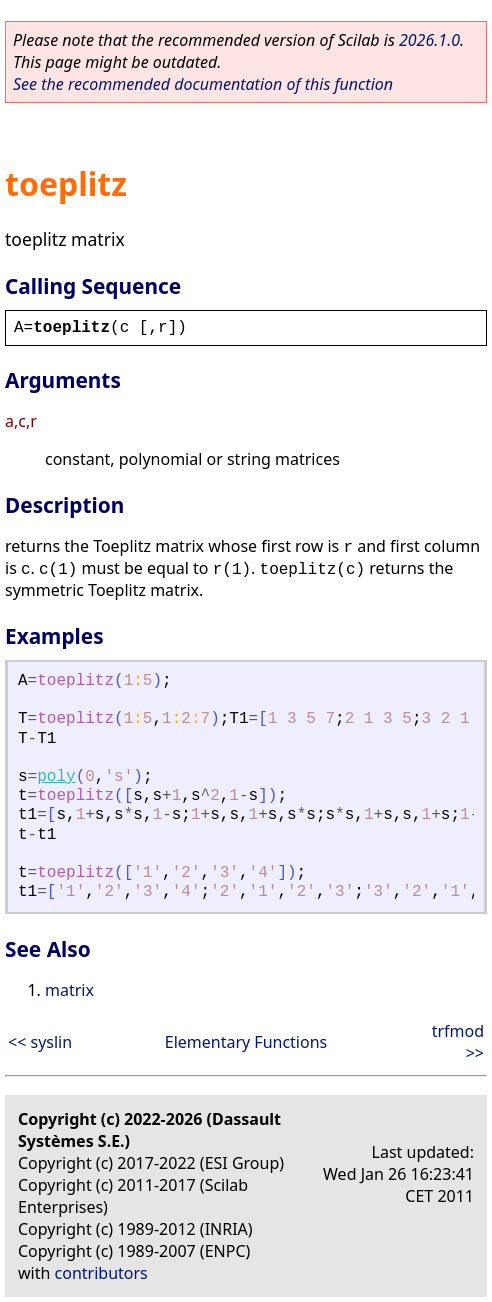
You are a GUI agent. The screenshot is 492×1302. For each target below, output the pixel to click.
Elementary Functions (246, 1042)
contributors (101, 1273)
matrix (69, 990)
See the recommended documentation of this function (203, 84)
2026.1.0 (429, 40)
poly (56, 777)
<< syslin (40, 1042)
